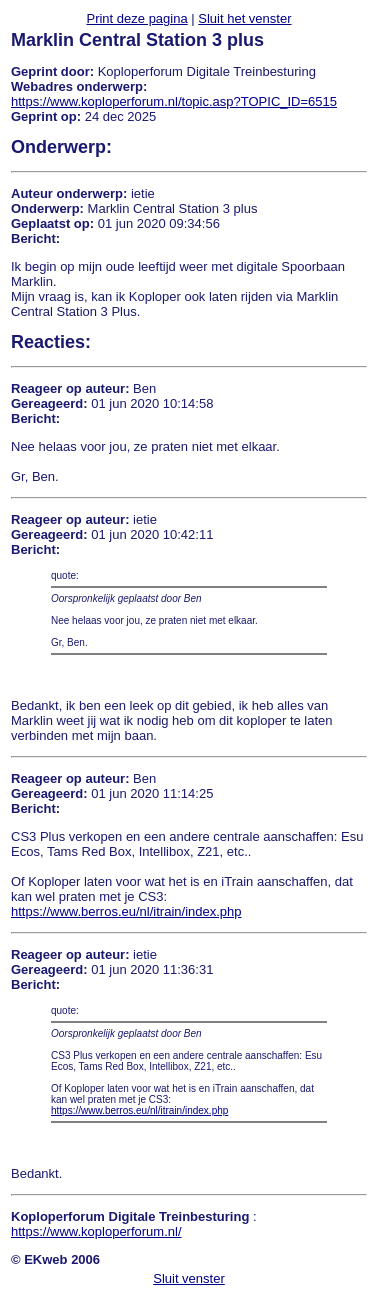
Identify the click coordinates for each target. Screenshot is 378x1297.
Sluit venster (189, 1278)
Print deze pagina (136, 18)
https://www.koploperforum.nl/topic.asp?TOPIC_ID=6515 (174, 101)
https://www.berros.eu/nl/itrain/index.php (126, 911)
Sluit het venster (244, 18)
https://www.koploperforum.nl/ (96, 1231)
